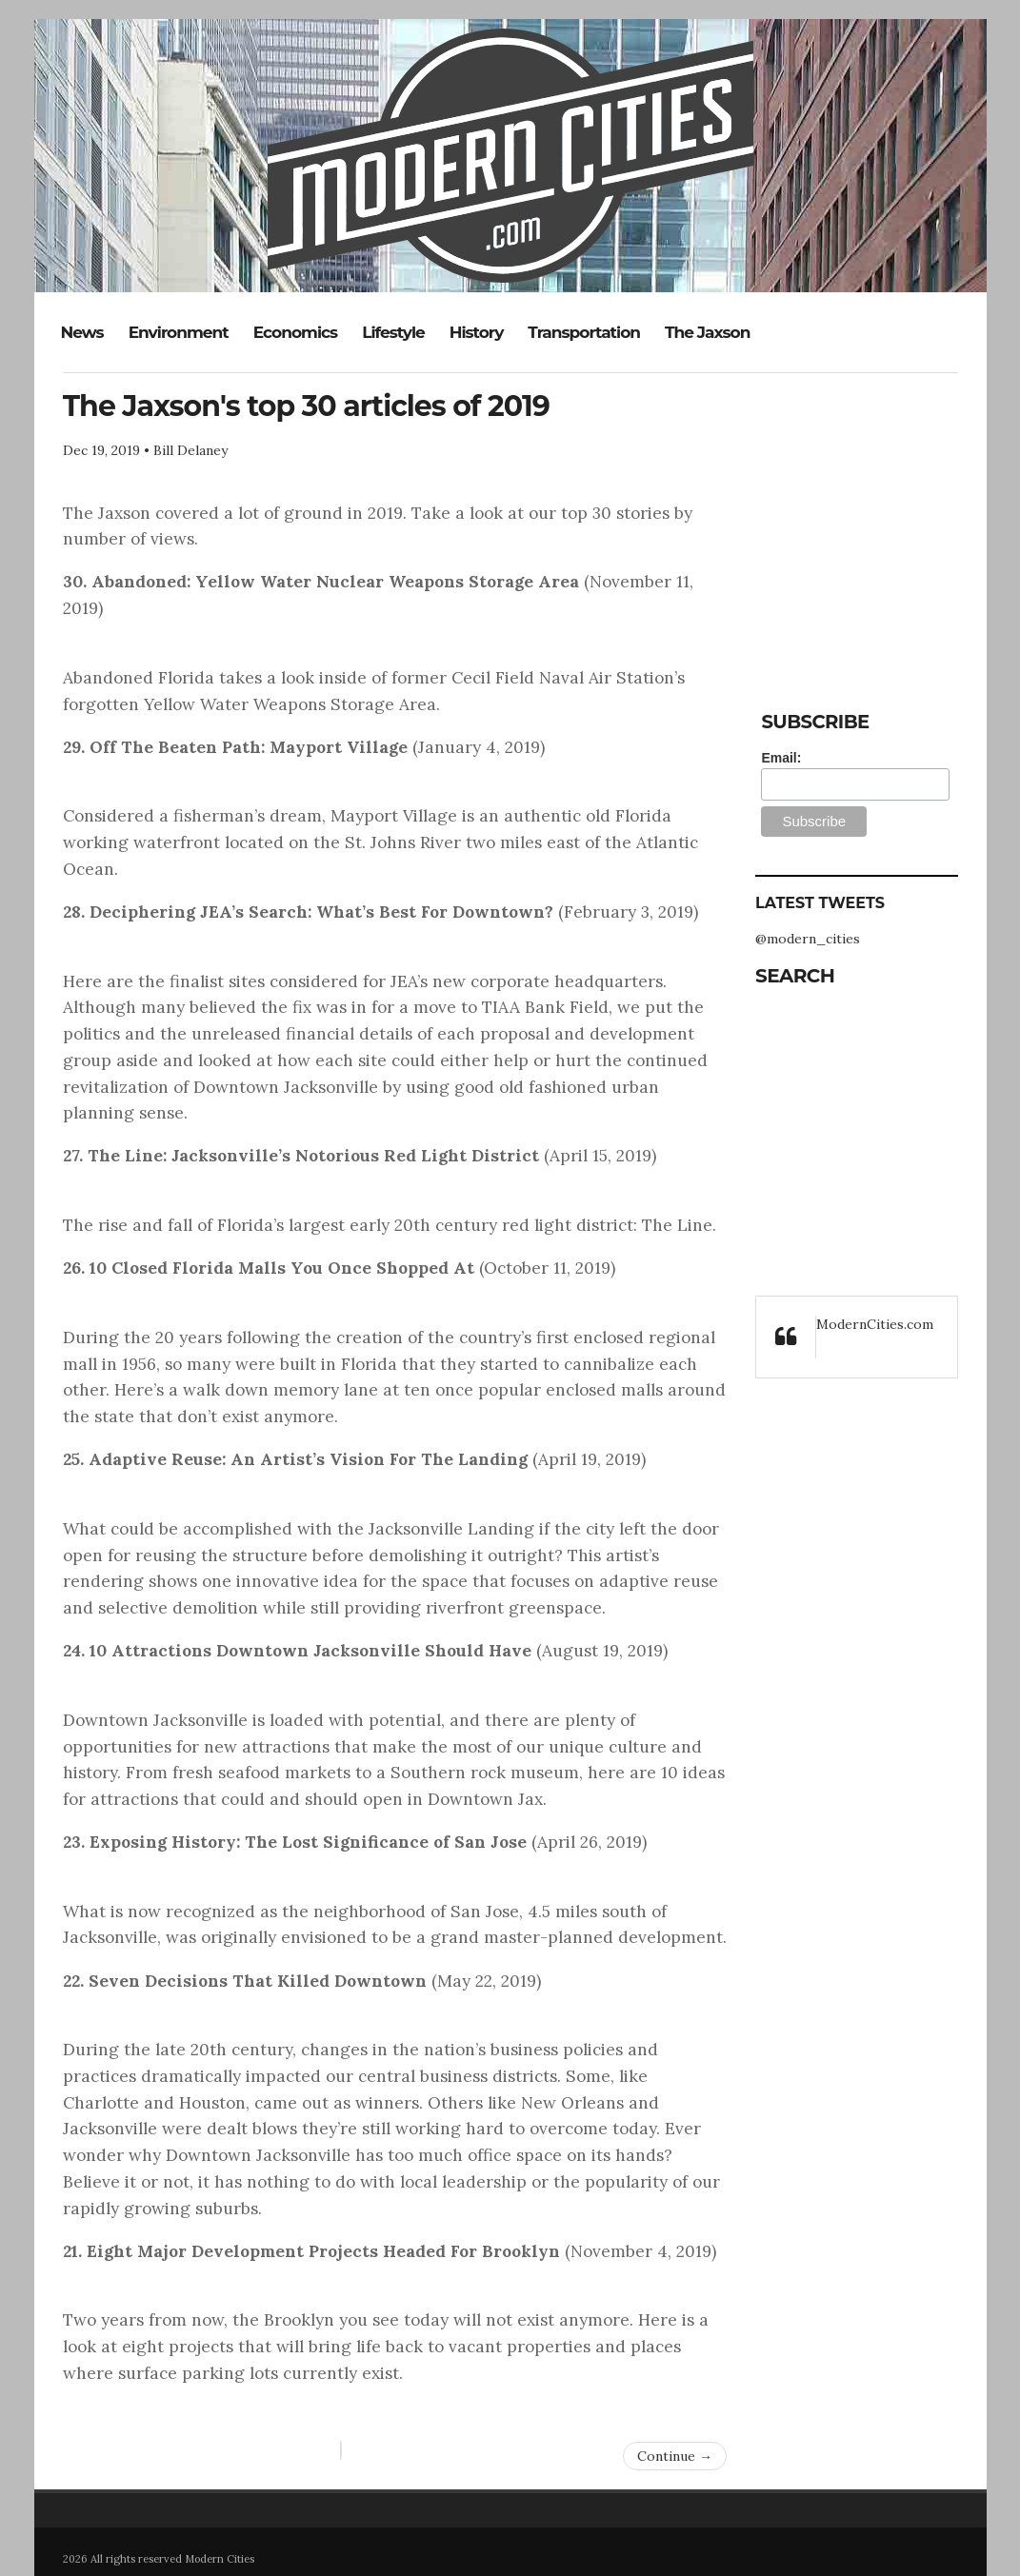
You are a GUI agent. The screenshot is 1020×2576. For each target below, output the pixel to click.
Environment (179, 332)
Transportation (584, 332)
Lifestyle (393, 332)
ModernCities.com (874, 1324)
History (477, 332)
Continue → (674, 2456)
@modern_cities (807, 938)
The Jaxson (707, 332)
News (82, 332)
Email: (781, 757)
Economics (295, 332)
